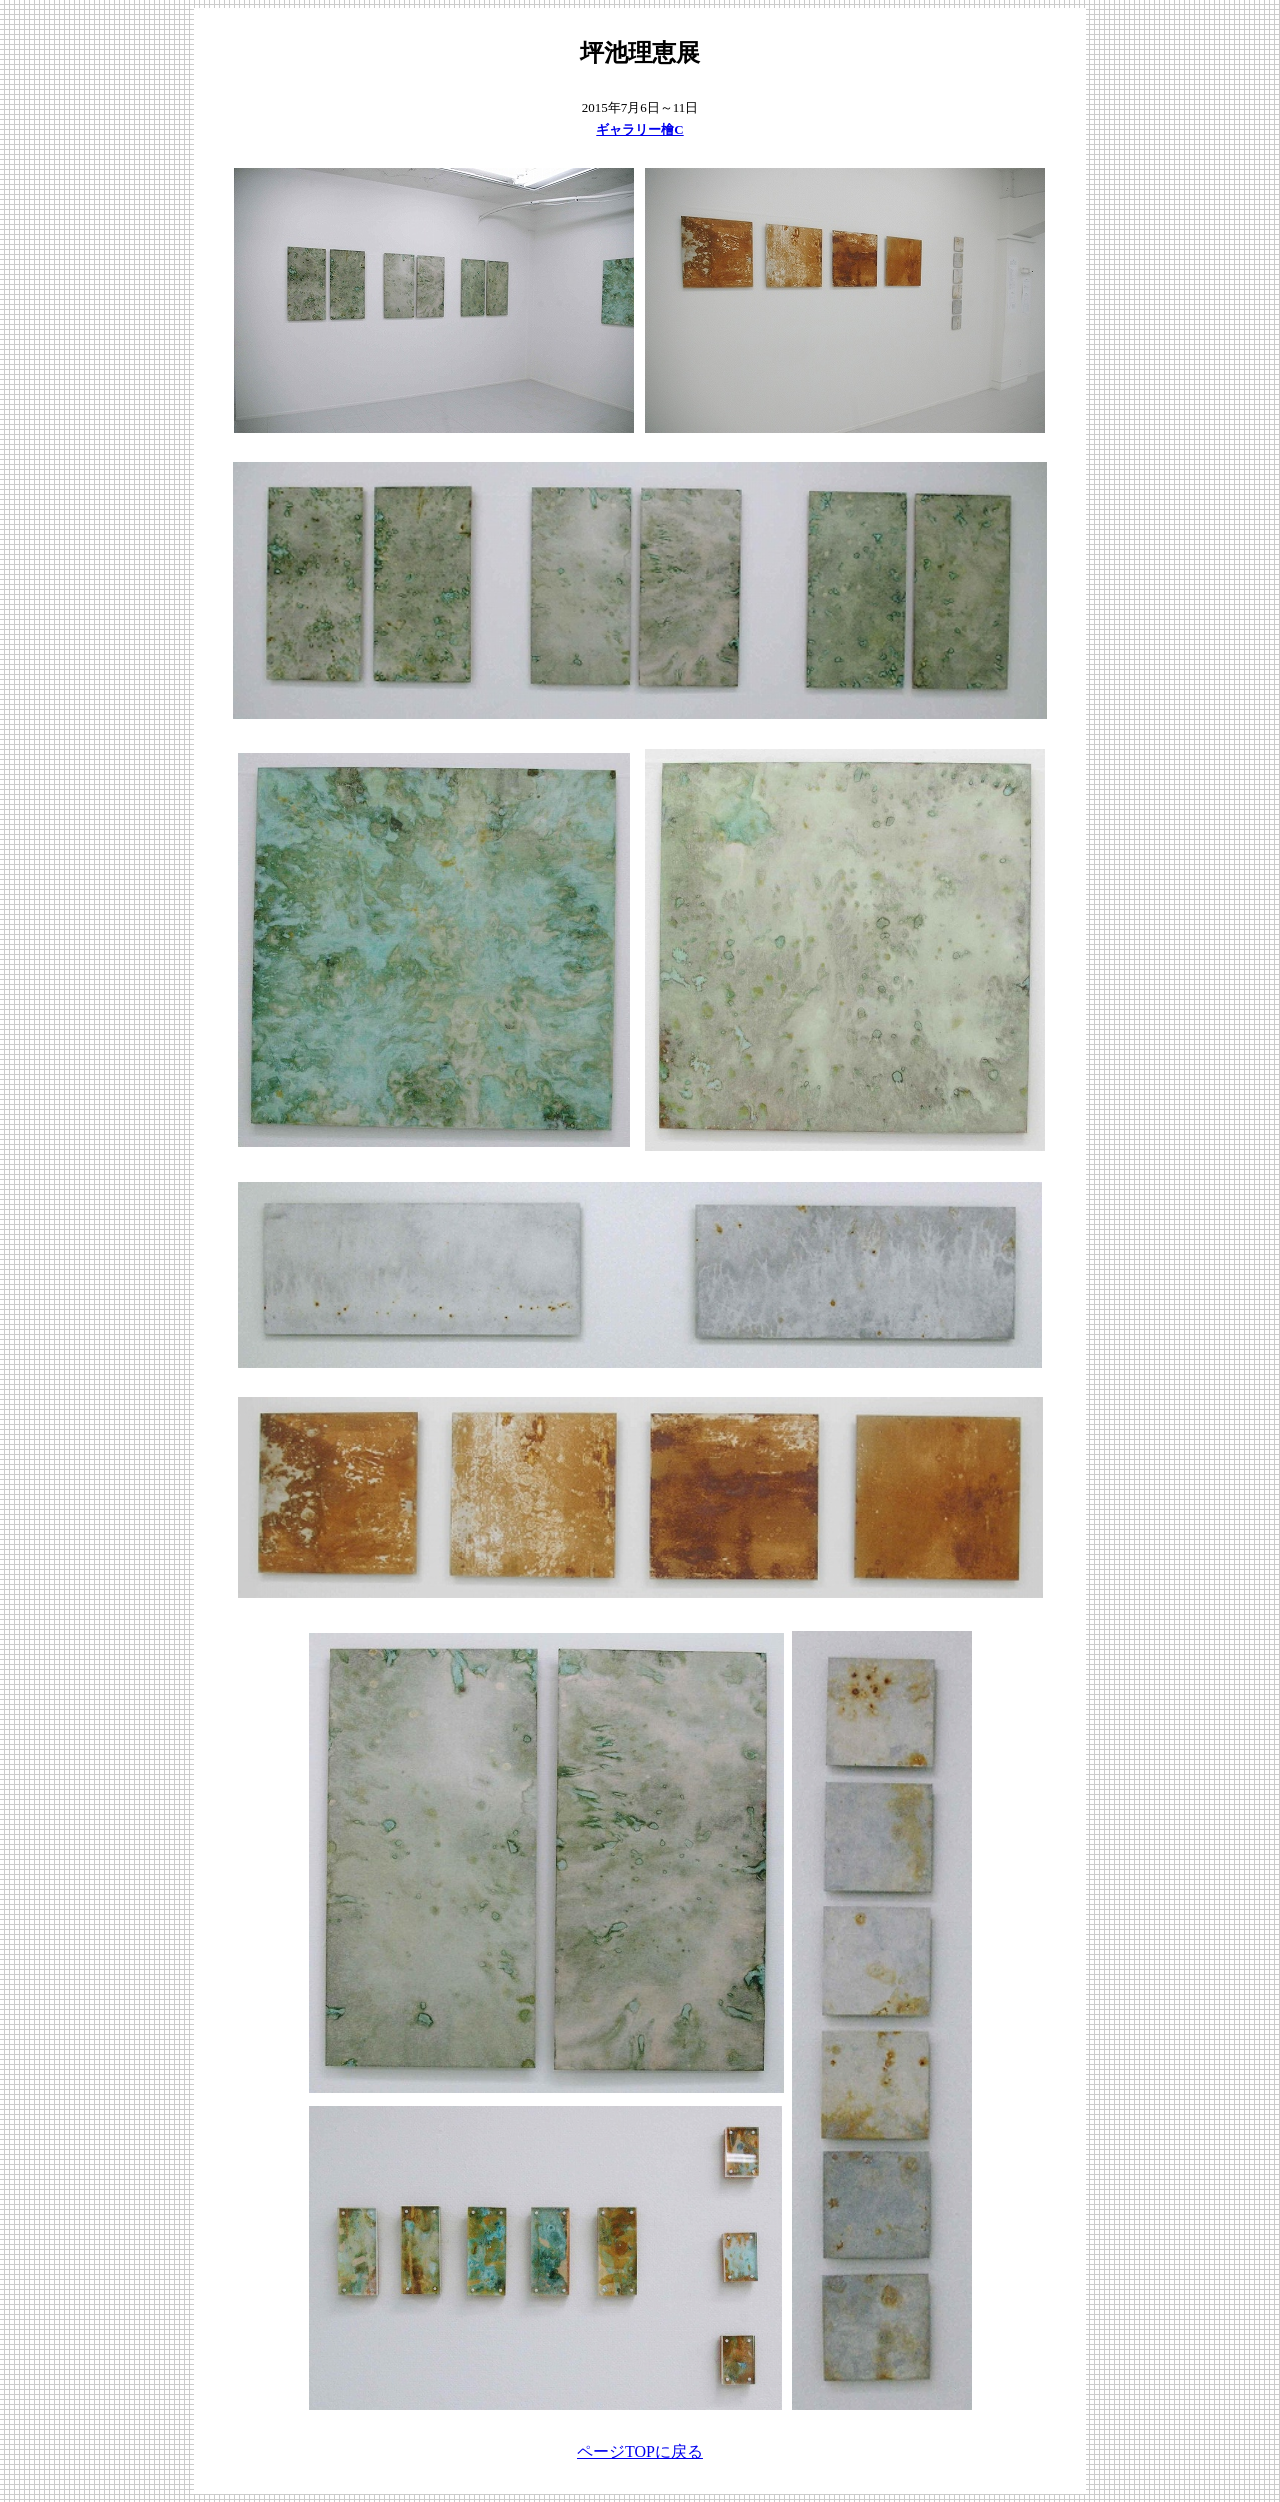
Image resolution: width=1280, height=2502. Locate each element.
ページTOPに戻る (640, 2451)
